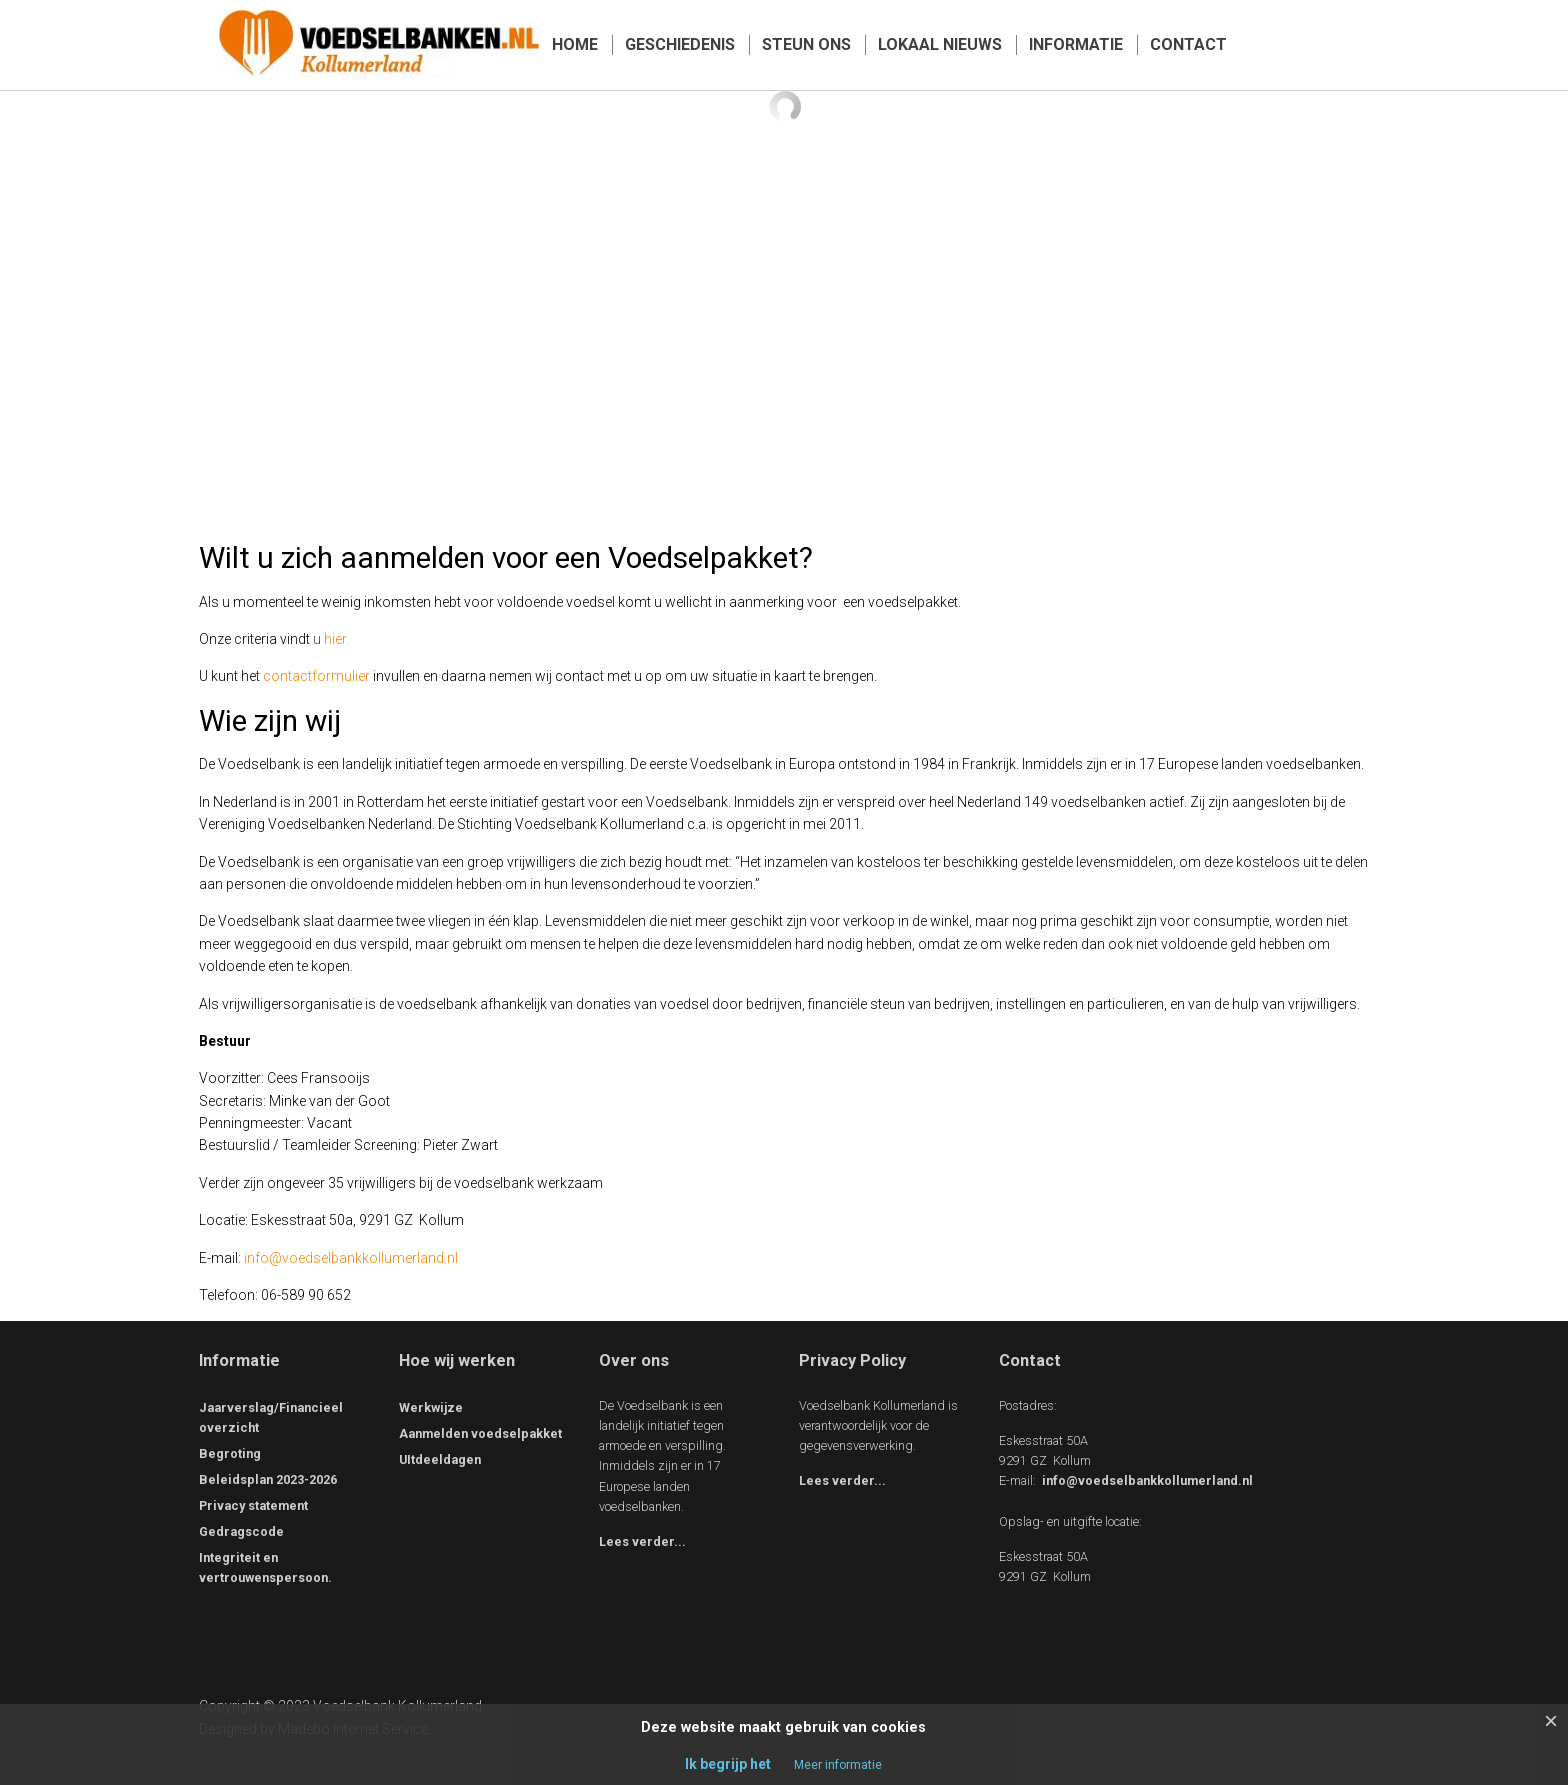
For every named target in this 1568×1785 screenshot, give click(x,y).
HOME (575, 44)
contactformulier (316, 676)
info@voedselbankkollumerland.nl (351, 1258)
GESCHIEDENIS (680, 44)
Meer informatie (838, 1765)
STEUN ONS (806, 44)
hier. (338, 639)
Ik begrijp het (728, 1764)
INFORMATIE (1076, 44)
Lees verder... (642, 1541)
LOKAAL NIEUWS (940, 44)
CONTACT (1188, 44)
